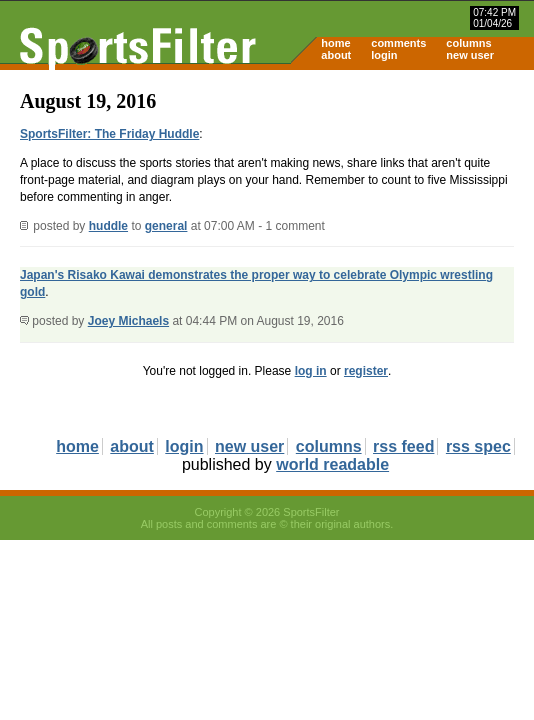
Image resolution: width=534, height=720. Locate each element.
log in (311, 371)
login (384, 55)
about (336, 55)
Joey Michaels (128, 321)
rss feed (403, 446)
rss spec (478, 446)
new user (470, 55)
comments (398, 43)
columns (468, 43)
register (366, 371)
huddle (108, 226)
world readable (332, 464)
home (335, 43)
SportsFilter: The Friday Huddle (109, 134)
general (166, 226)
